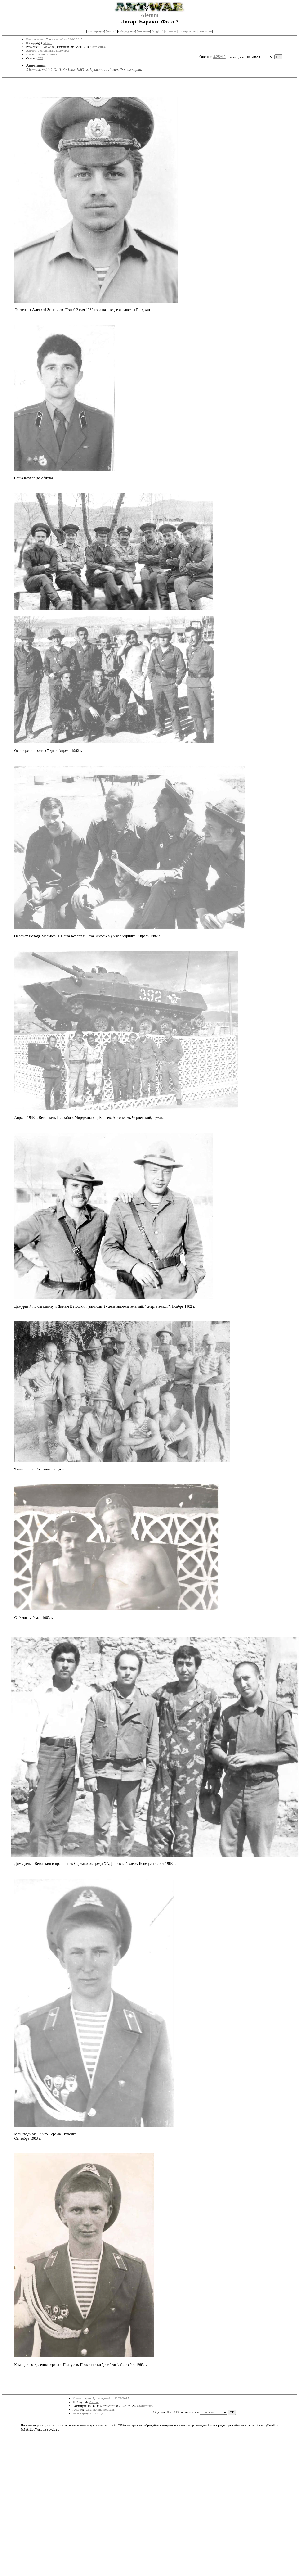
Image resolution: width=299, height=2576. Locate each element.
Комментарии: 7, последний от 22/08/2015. (54, 39)
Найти (111, 31)
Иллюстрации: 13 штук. (42, 54)
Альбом (31, 50)
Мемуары (62, 50)
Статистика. (98, 47)
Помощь (170, 31)
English (157, 31)
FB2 (40, 58)
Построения (187, 31)
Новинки (144, 31)
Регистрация (95, 31)
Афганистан (46, 50)
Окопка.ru (205, 31)
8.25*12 (219, 57)
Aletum (150, 15)
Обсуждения (126, 31)
